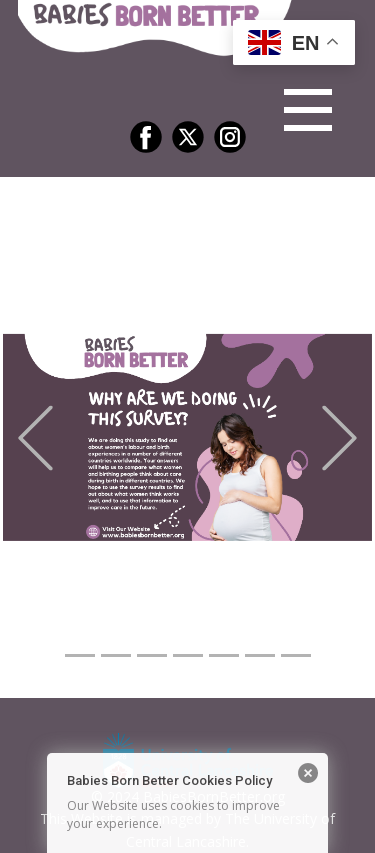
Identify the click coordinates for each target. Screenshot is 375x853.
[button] (35, 437)
